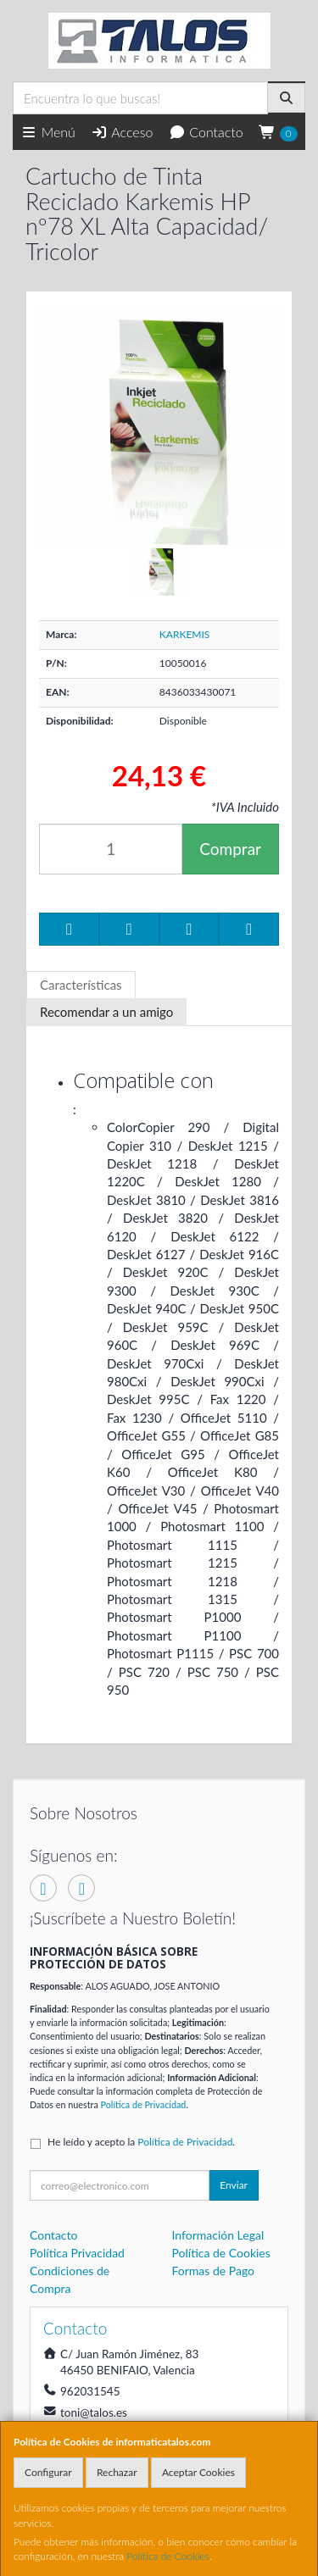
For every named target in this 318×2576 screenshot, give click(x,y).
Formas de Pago (213, 2270)
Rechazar (117, 2472)
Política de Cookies (167, 2556)
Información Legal (218, 2235)
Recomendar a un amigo (106, 1011)
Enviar (234, 2185)
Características (81, 984)
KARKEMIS (184, 634)
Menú (47, 132)
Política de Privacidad (144, 2104)
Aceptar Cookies (198, 2472)
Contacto (206, 132)
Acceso (122, 132)
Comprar (230, 848)
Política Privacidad (77, 2253)
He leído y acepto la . (141, 2141)
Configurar (48, 2472)
